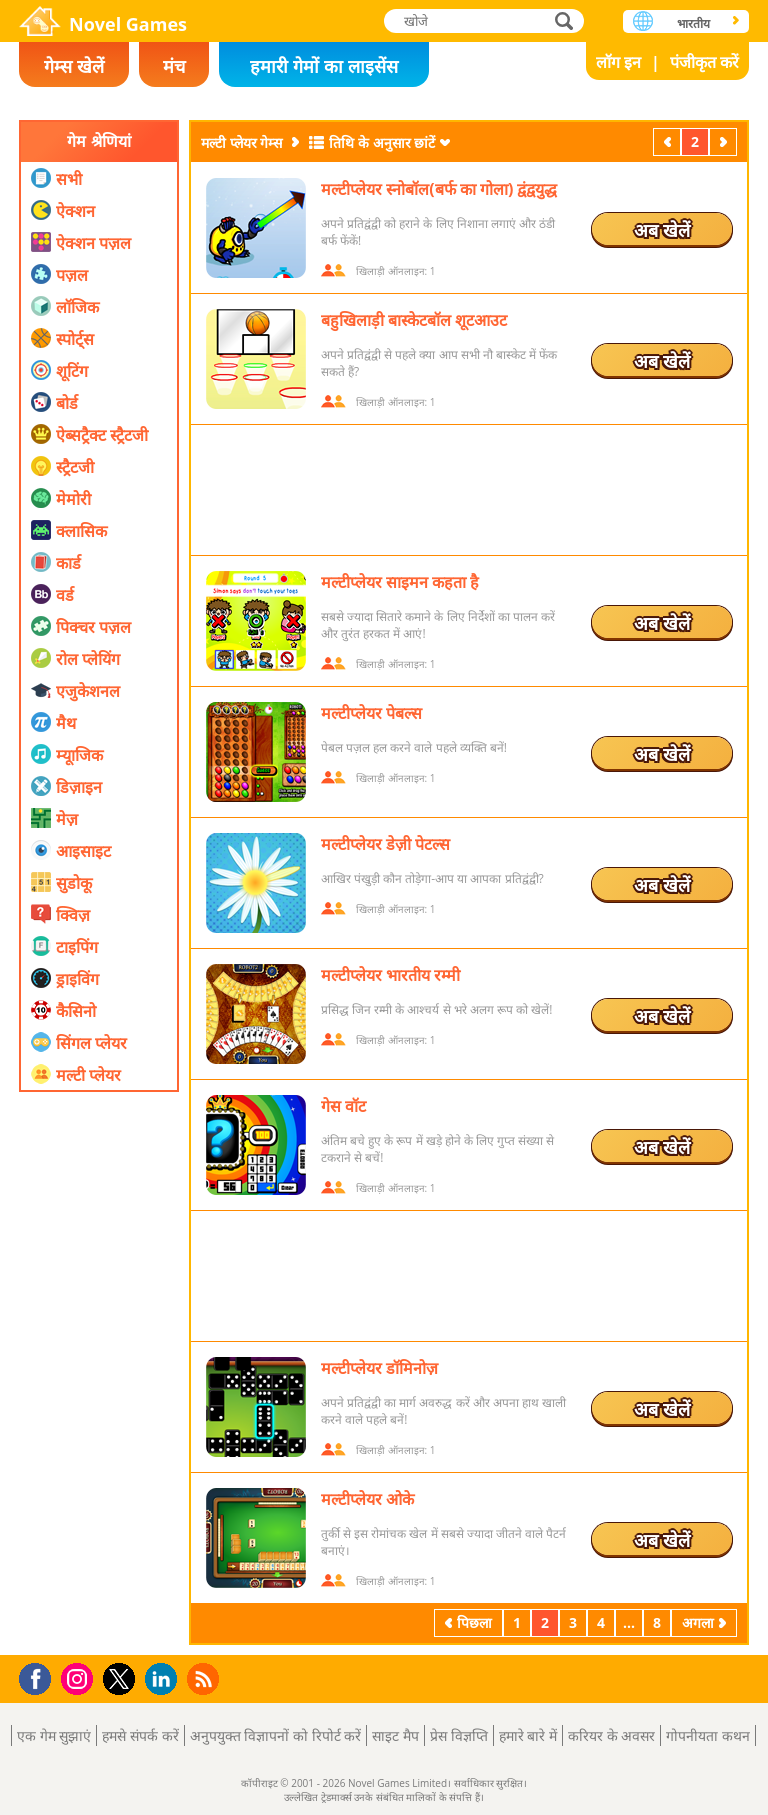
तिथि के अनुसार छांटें (382, 142)
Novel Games (128, 24)
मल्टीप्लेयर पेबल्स (371, 713)
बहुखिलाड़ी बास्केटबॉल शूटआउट (414, 320)
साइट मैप (395, 1735)
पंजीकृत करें (704, 62)
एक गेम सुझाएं (54, 1735)
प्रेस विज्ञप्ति (459, 1735)
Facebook (40, 1676)
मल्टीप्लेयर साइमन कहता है (400, 582)
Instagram (80, 1677)
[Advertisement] (99, 1345)
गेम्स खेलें (74, 66)
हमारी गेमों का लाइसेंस (323, 66)
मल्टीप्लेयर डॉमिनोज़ (379, 1368)
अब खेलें (662, 230)
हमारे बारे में (528, 1735)
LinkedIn (164, 1679)
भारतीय (693, 23)
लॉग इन (618, 62)
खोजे (566, 20)
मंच (174, 66)
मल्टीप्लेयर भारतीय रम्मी (390, 975)
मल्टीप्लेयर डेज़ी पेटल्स (385, 844)
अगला (725, 141)
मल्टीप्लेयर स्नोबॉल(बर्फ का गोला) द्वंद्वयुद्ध (439, 189)
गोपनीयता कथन (708, 1735)
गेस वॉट (343, 1106)
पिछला (669, 141)
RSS (205, 1678)
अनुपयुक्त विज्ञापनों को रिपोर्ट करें (276, 1735)
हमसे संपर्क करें (140, 1735)
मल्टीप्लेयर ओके (367, 1499)
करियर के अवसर (611, 1735)
